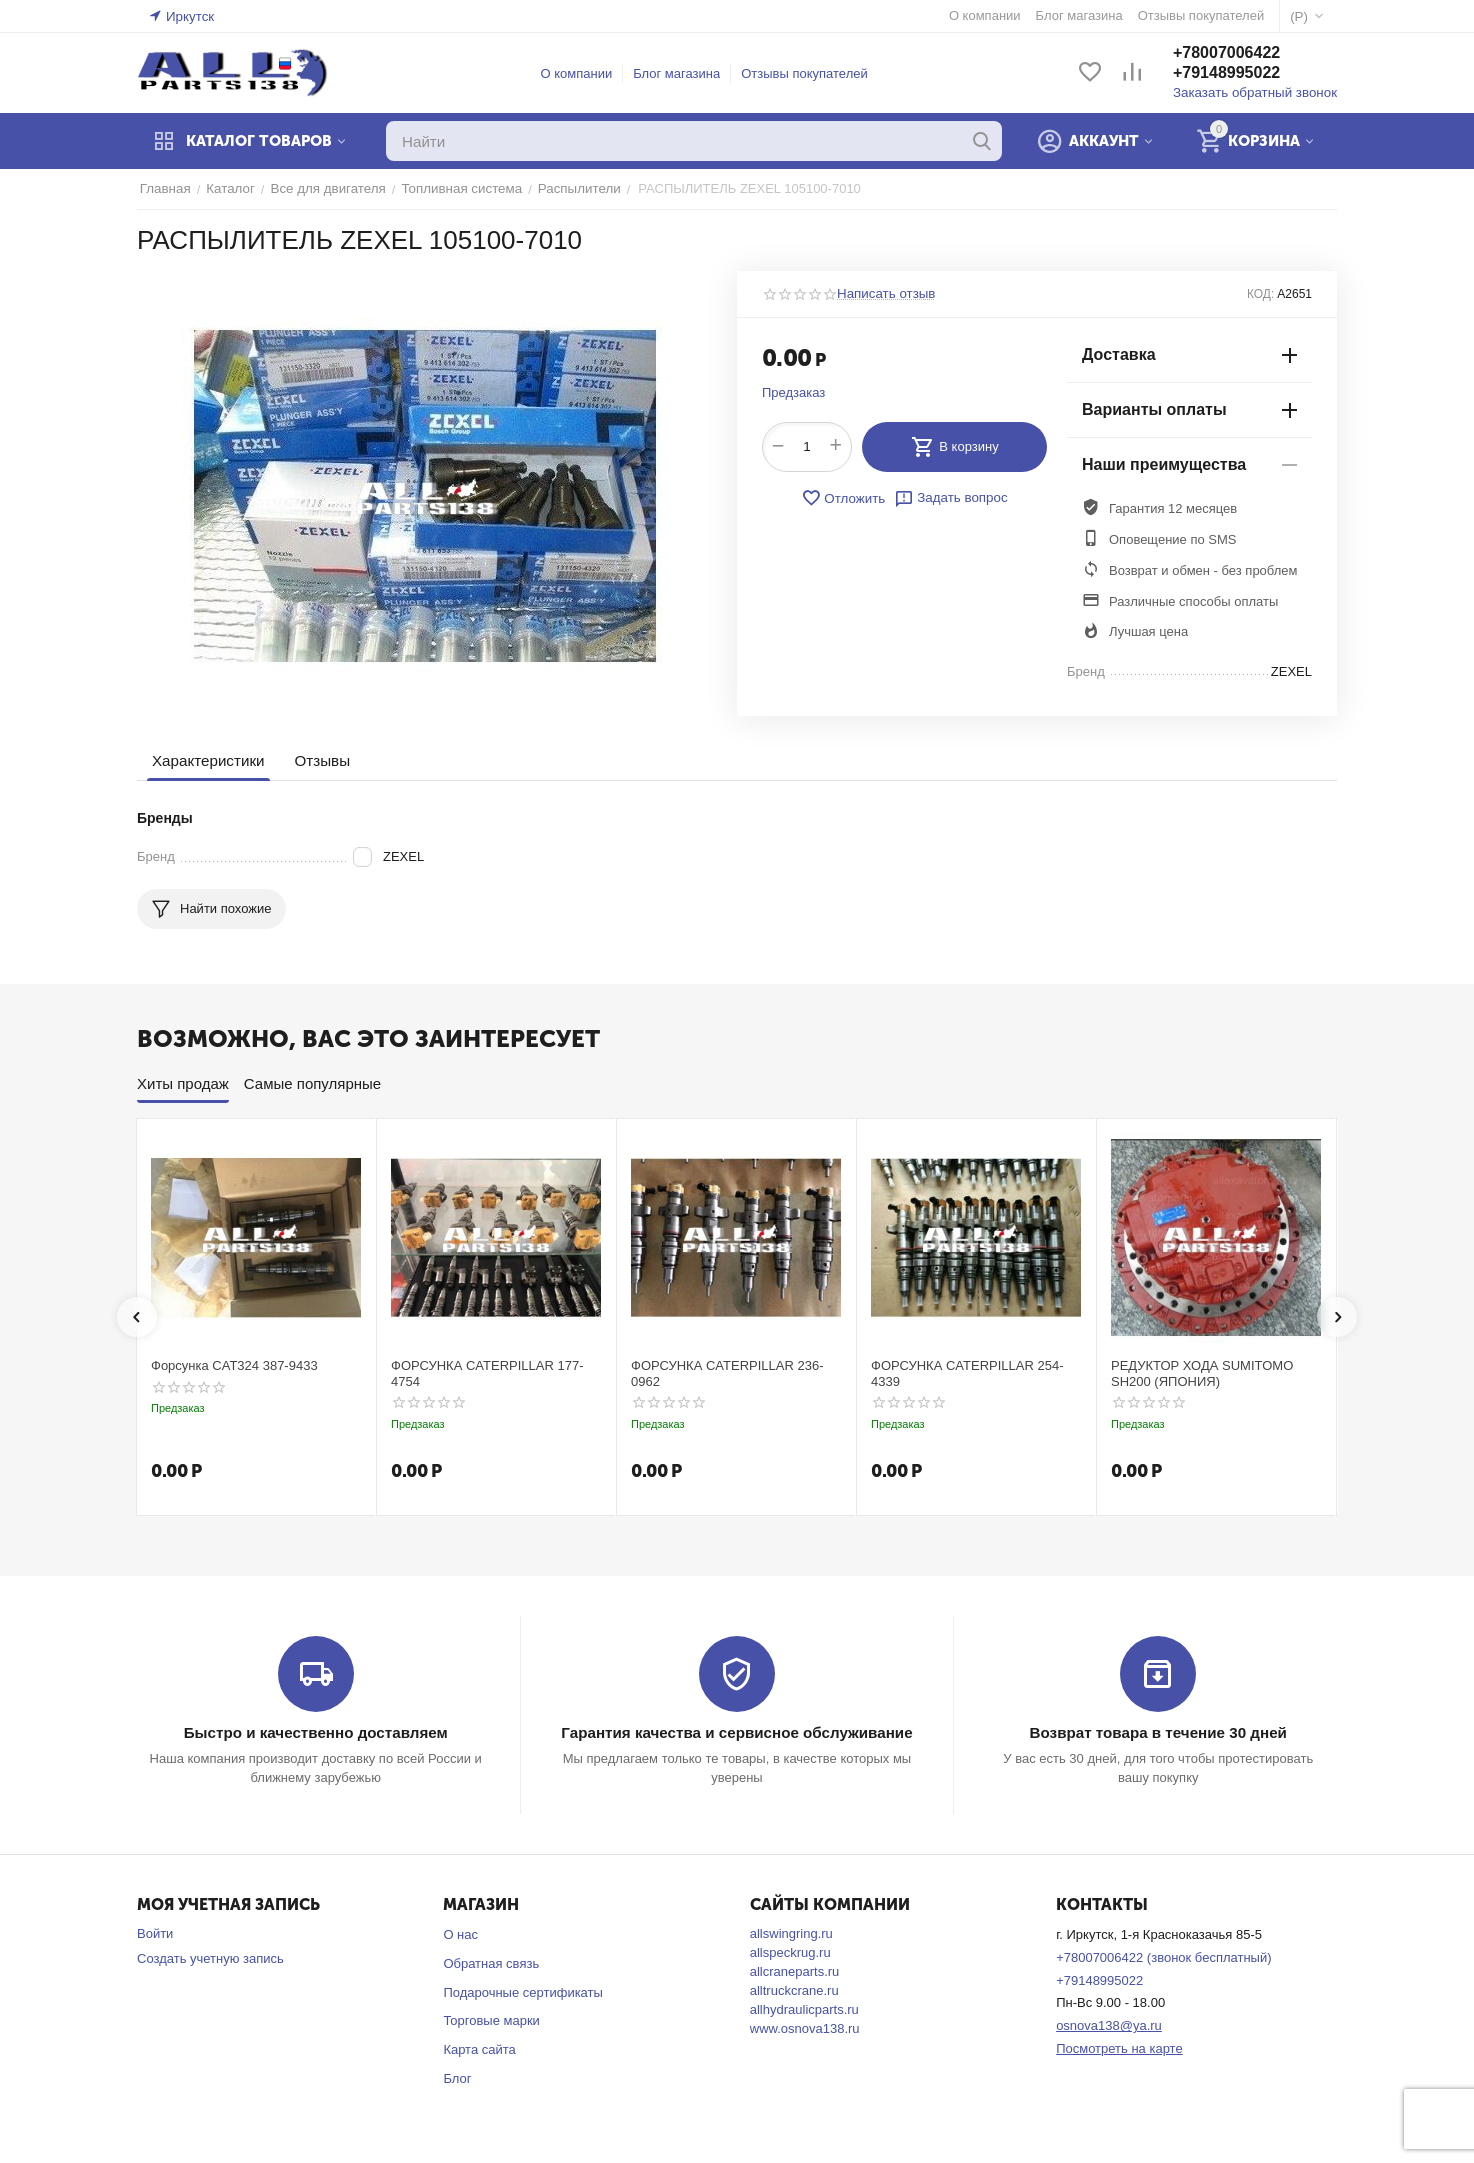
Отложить (844, 498)
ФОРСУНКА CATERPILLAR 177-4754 (487, 1373)
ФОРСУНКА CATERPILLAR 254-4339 (967, 1373)
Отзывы (320, 760)
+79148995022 (1230, 73)
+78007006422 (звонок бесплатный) (1163, 1957)
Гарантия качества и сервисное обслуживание (736, 1732)
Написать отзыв (885, 294)
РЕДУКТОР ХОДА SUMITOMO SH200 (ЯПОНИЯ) (1202, 1373)
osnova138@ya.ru (1109, 2025)
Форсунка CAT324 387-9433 (234, 1365)
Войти (155, 1933)
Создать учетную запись (210, 1958)
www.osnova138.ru (805, 2028)
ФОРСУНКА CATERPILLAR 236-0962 (727, 1373)
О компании (579, 73)
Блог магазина (678, 73)
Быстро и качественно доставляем (315, 1732)
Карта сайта (479, 2049)
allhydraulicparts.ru (804, 2009)
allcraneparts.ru (795, 1971)
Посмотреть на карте (1119, 2048)
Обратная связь (491, 1963)
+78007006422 (1230, 53)
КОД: (1260, 294)
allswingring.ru (791, 1933)
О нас (460, 1934)
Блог (457, 2078)
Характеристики (207, 760)
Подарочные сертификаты (522, 1992)
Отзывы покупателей (806, 73)
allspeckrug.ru (790, 1952)
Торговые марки (491, 2020)
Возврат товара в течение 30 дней (1158, 1732)
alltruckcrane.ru (794, 1990)
